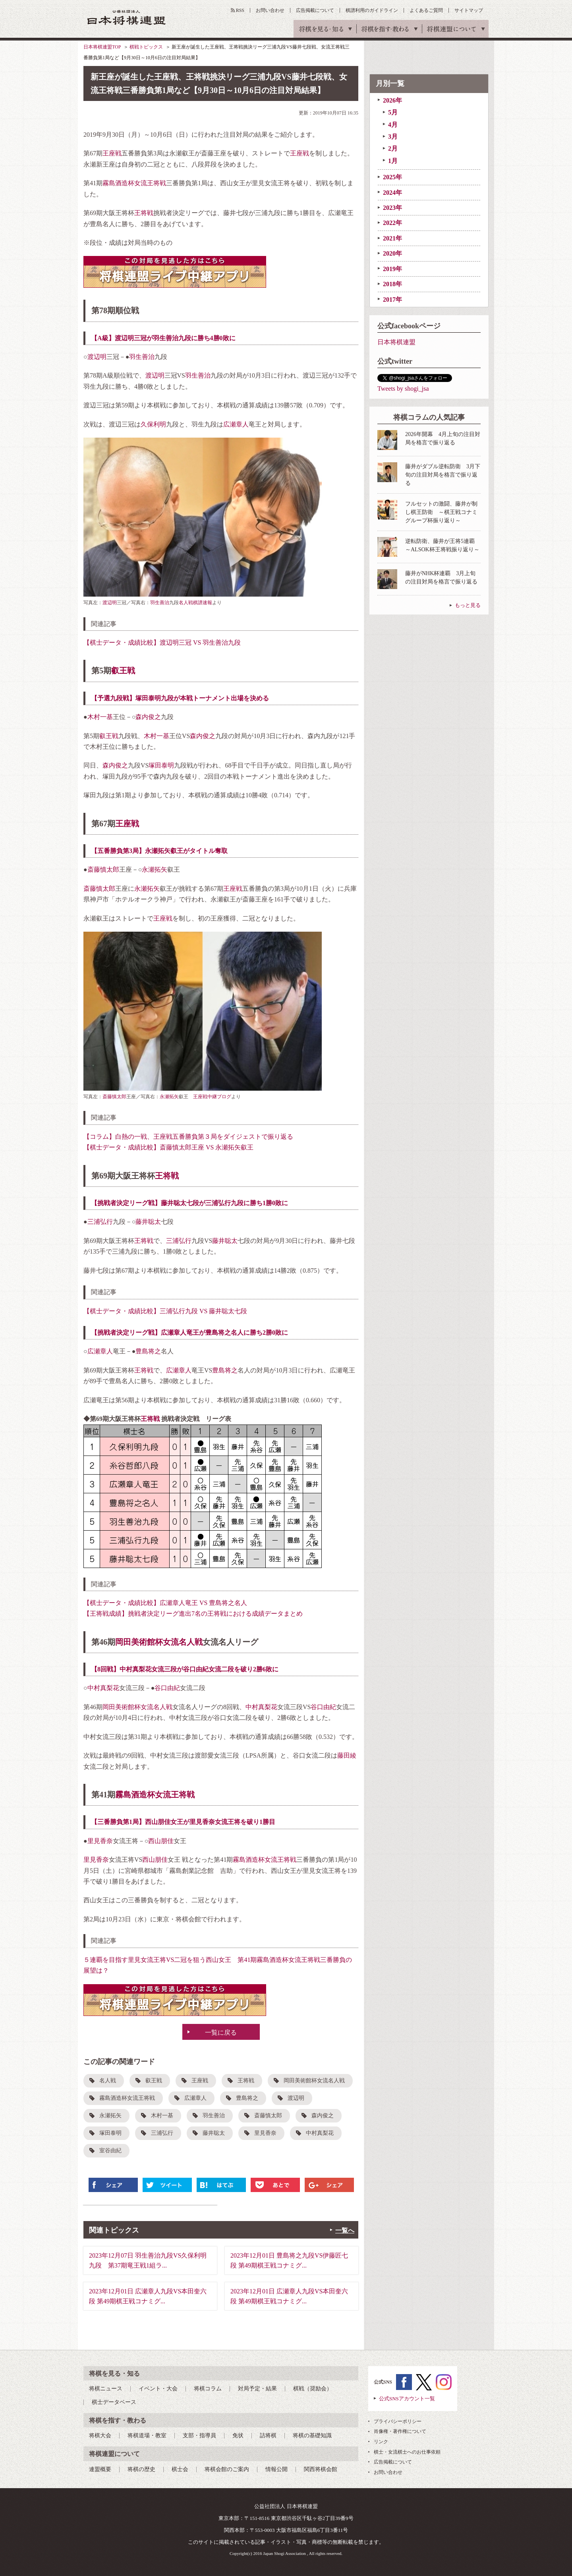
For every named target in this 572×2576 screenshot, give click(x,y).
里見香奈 (100, 1841)
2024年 (392, 192)
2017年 (392, 299)
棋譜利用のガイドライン (372, 10)
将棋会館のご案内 (227, 2469)
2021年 (392, 238)
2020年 (392, 253)
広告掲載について (315, 10)
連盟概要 (100, 2469)
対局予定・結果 (257, 2389)
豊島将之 (148, 1351)
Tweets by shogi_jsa (403, 388)
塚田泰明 (161, 765)
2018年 (392, 284)
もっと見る (468, 605)
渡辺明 (96, 356)
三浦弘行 (100, 1221)
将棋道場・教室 (147, 2435)
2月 (393, 148)
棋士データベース (114, 2402)
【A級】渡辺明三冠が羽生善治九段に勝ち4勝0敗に (163, 338)
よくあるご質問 (426, 10)
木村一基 (100, 716)
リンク (381, 2441)
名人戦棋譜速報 (195, 602)
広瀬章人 (236, 424)
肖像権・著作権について (400, 2431)
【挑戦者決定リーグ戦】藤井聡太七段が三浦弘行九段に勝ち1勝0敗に (189, 1203)
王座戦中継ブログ (212, 1096)
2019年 (392, 269)
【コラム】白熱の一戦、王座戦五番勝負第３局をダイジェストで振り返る (188, 1136)
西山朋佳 (161, 1841)
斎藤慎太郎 (103, 869)
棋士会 (180, 2469)
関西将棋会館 (320, 2469)
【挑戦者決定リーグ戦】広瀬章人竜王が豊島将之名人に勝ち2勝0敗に (189, 1332)
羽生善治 (142, 356)
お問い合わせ (270, 10)
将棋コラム (208, 2389)
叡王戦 (123, 670)
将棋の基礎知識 (312, 2435)
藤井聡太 (148, 1221)
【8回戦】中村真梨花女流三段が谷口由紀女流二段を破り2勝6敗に (184, 1669)
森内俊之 (148, 716)
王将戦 (143, 212)
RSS (240, 10)
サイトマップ (468, 10)
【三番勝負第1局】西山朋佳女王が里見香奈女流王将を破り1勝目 (183, 1821)
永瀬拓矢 (154, 869)
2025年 (392, 177)
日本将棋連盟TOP (102, 47)
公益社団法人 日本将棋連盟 (126, 17)
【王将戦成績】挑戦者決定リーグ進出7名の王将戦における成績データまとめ (193, 1613)
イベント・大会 (158, 2389)
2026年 (392, 100)
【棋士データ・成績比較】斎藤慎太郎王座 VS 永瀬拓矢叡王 (168, 1147)
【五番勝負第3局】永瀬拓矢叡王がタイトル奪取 (159, 850)
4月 (393, 124)
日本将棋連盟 (396, 342)
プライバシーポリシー (397, 2421)
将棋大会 (100, 2435)
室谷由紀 (110, 2150)
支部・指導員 (199, 2435)
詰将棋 (268, 2435)
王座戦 (112, 153)
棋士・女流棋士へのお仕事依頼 (407, 2452)
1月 (393, 160)
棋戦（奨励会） (312, 2389)
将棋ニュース (105, 2389)
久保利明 (153, 424)
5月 (393, 112)
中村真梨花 (103, 1687)
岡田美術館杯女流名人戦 (159, 1642)
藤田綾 (346, 1755)
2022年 (392, 222)
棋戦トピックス (146, 47)
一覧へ (344, 2230)
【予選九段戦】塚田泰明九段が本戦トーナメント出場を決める (180, 698)
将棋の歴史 (141, 2469)
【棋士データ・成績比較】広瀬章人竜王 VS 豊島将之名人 (165, 1602)
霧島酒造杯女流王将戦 (134, 183)
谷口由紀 (167, 1687)
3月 (393, 136)
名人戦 (107, 2081)
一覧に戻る (221, 2032)
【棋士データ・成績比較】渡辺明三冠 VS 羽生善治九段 (162, 642)
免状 (237, 2435)
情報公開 (276, 2469)
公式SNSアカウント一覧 (407, 2399)
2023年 (392, 207)
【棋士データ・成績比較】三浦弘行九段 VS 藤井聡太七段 (165, 1311)
